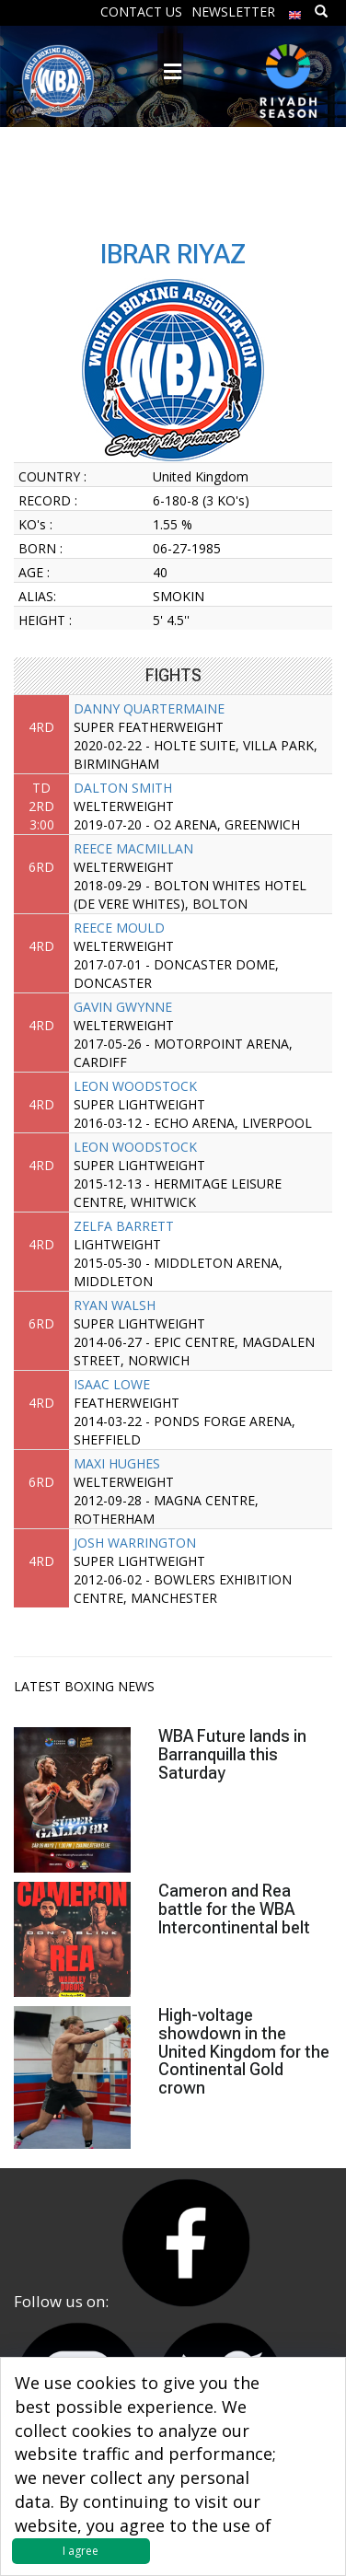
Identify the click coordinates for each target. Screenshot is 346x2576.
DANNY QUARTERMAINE (149, 708)
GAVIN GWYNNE (123, 1006)
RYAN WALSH (115, 1305)
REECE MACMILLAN (133, 848)
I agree (80, 2551)
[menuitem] (295, 10)
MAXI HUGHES (117, 1463)
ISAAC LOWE (112, 1384)
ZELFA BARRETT (124, 1226)
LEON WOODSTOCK (135, 1086)
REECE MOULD (119, 927)
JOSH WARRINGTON (135, 1542)
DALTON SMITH (123, 787)
